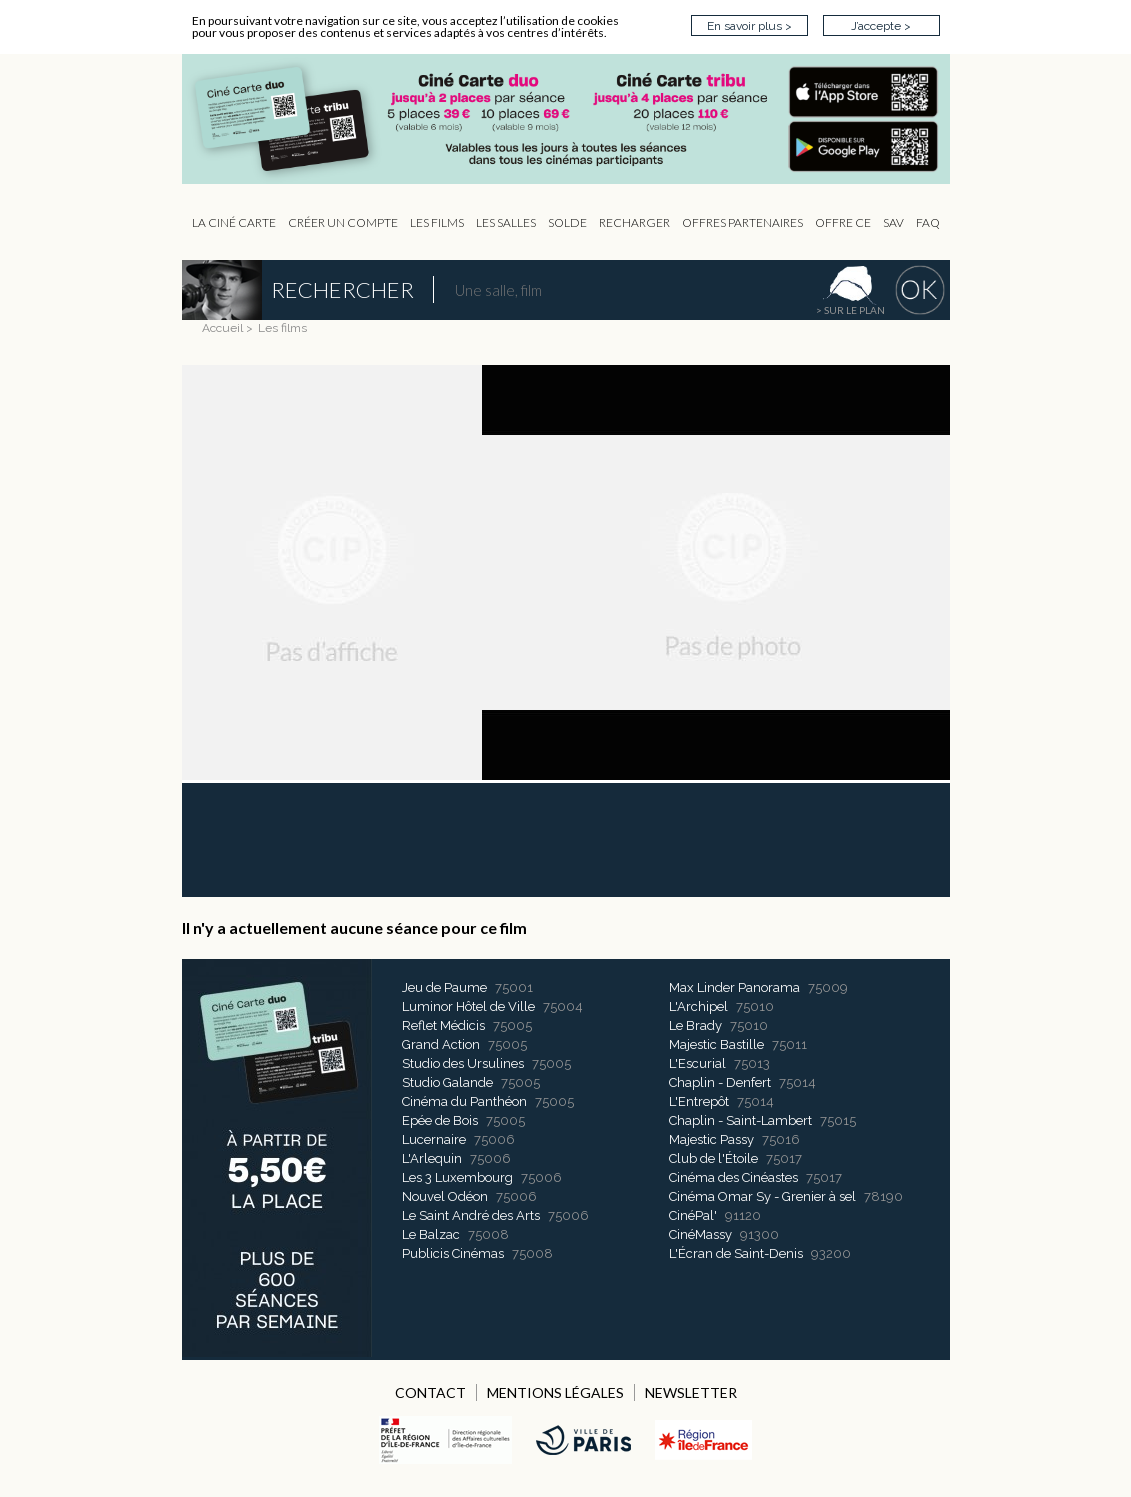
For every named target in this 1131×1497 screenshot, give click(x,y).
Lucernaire (434, 1139)
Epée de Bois (440, 1120)
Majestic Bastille (716, 1044)
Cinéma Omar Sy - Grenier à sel (762, 1196)
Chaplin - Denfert (720, 1082)
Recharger (634, 222)
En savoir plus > (749, 26)
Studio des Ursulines (463, 1063)
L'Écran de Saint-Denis (736, 1253)
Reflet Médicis (443, 1025)
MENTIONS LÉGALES (555, 1392)
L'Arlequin (432, 1158)
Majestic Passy (711, 1139)
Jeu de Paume (444, 987)
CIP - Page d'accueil (576, 119)
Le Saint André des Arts (471, 1215)
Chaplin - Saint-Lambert (740, 1120)
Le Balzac (431, 1234)
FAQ (928, 222)
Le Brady (695, 1025)
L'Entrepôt (699, 1101)
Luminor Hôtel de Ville (468, 1006)
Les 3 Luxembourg (457, 1177)
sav (893, 222)
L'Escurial (697, 1063)
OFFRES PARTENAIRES (742, 222)
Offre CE (843, 222)
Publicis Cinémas (453, 1253)
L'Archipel (698, 1006)
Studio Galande (447, 1082)
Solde (567, 222)
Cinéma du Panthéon (464, 1101)
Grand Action (441, 1044)
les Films (437, 222)
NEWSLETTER (691, 1392)
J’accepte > (881, 26)
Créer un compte (343, 222)
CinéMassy (700, 1234)
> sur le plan (850, 310)
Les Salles (506, 222)
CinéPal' (693, 1215)
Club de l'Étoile (713, 1158)
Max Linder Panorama (734, 987)
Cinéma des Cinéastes (733, 1177)
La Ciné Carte (234, 222)
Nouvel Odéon (445, 1196)
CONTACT (430, 1392)
